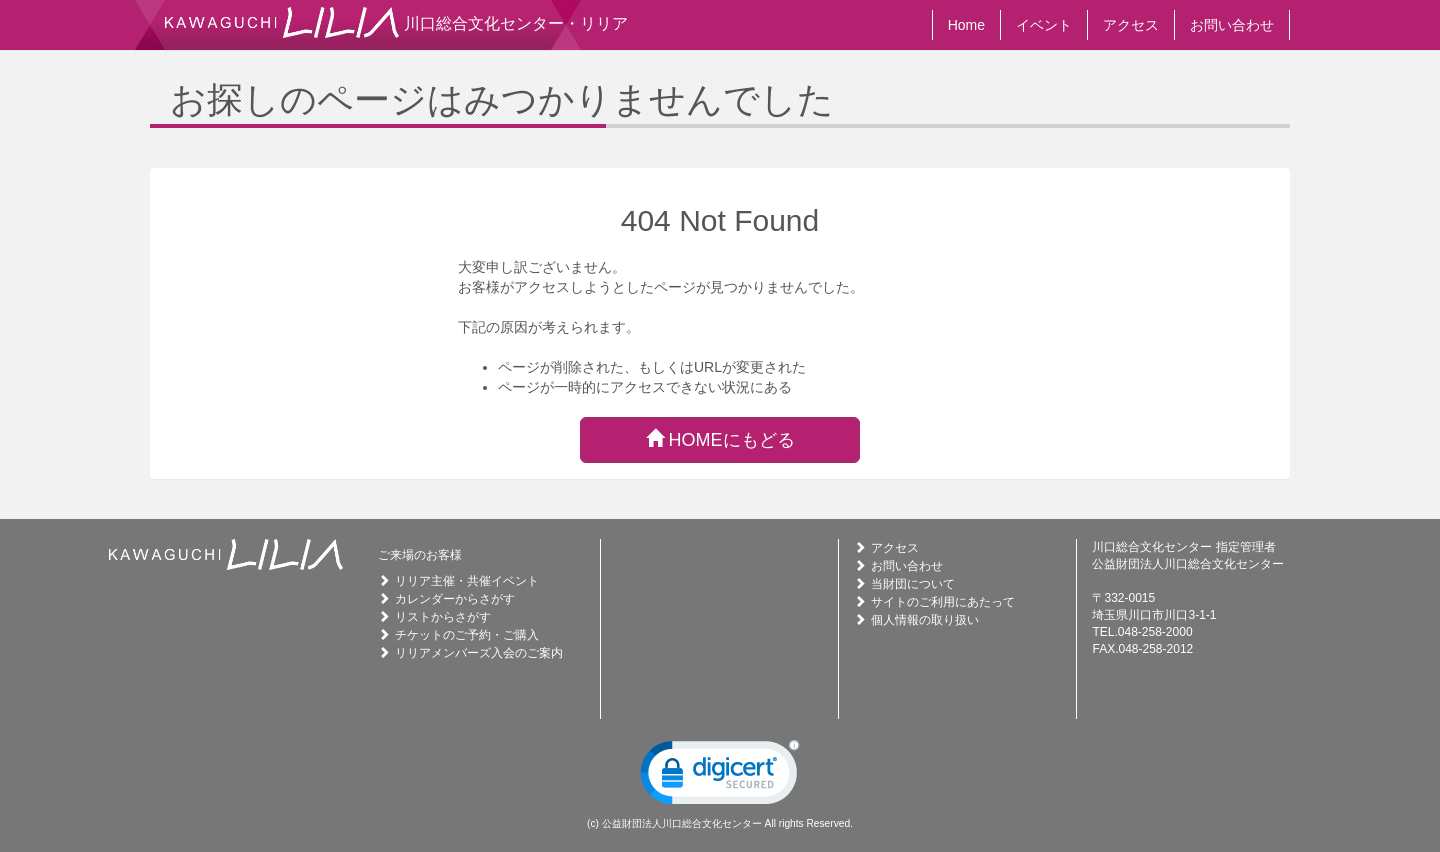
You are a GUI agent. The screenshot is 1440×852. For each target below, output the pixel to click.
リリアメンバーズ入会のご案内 (479, 653)
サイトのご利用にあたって (943, 602)
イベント (1044, 25)
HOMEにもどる (720, 439)
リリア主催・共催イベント (467, 581)
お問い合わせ (1232, 25)
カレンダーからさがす (455, 599)
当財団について (913, 584)
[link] (720, 777)
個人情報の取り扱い (925, 620)
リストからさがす (443, 617)
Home (966, 25)
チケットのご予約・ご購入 (467, 635)
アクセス (1131, 25)
